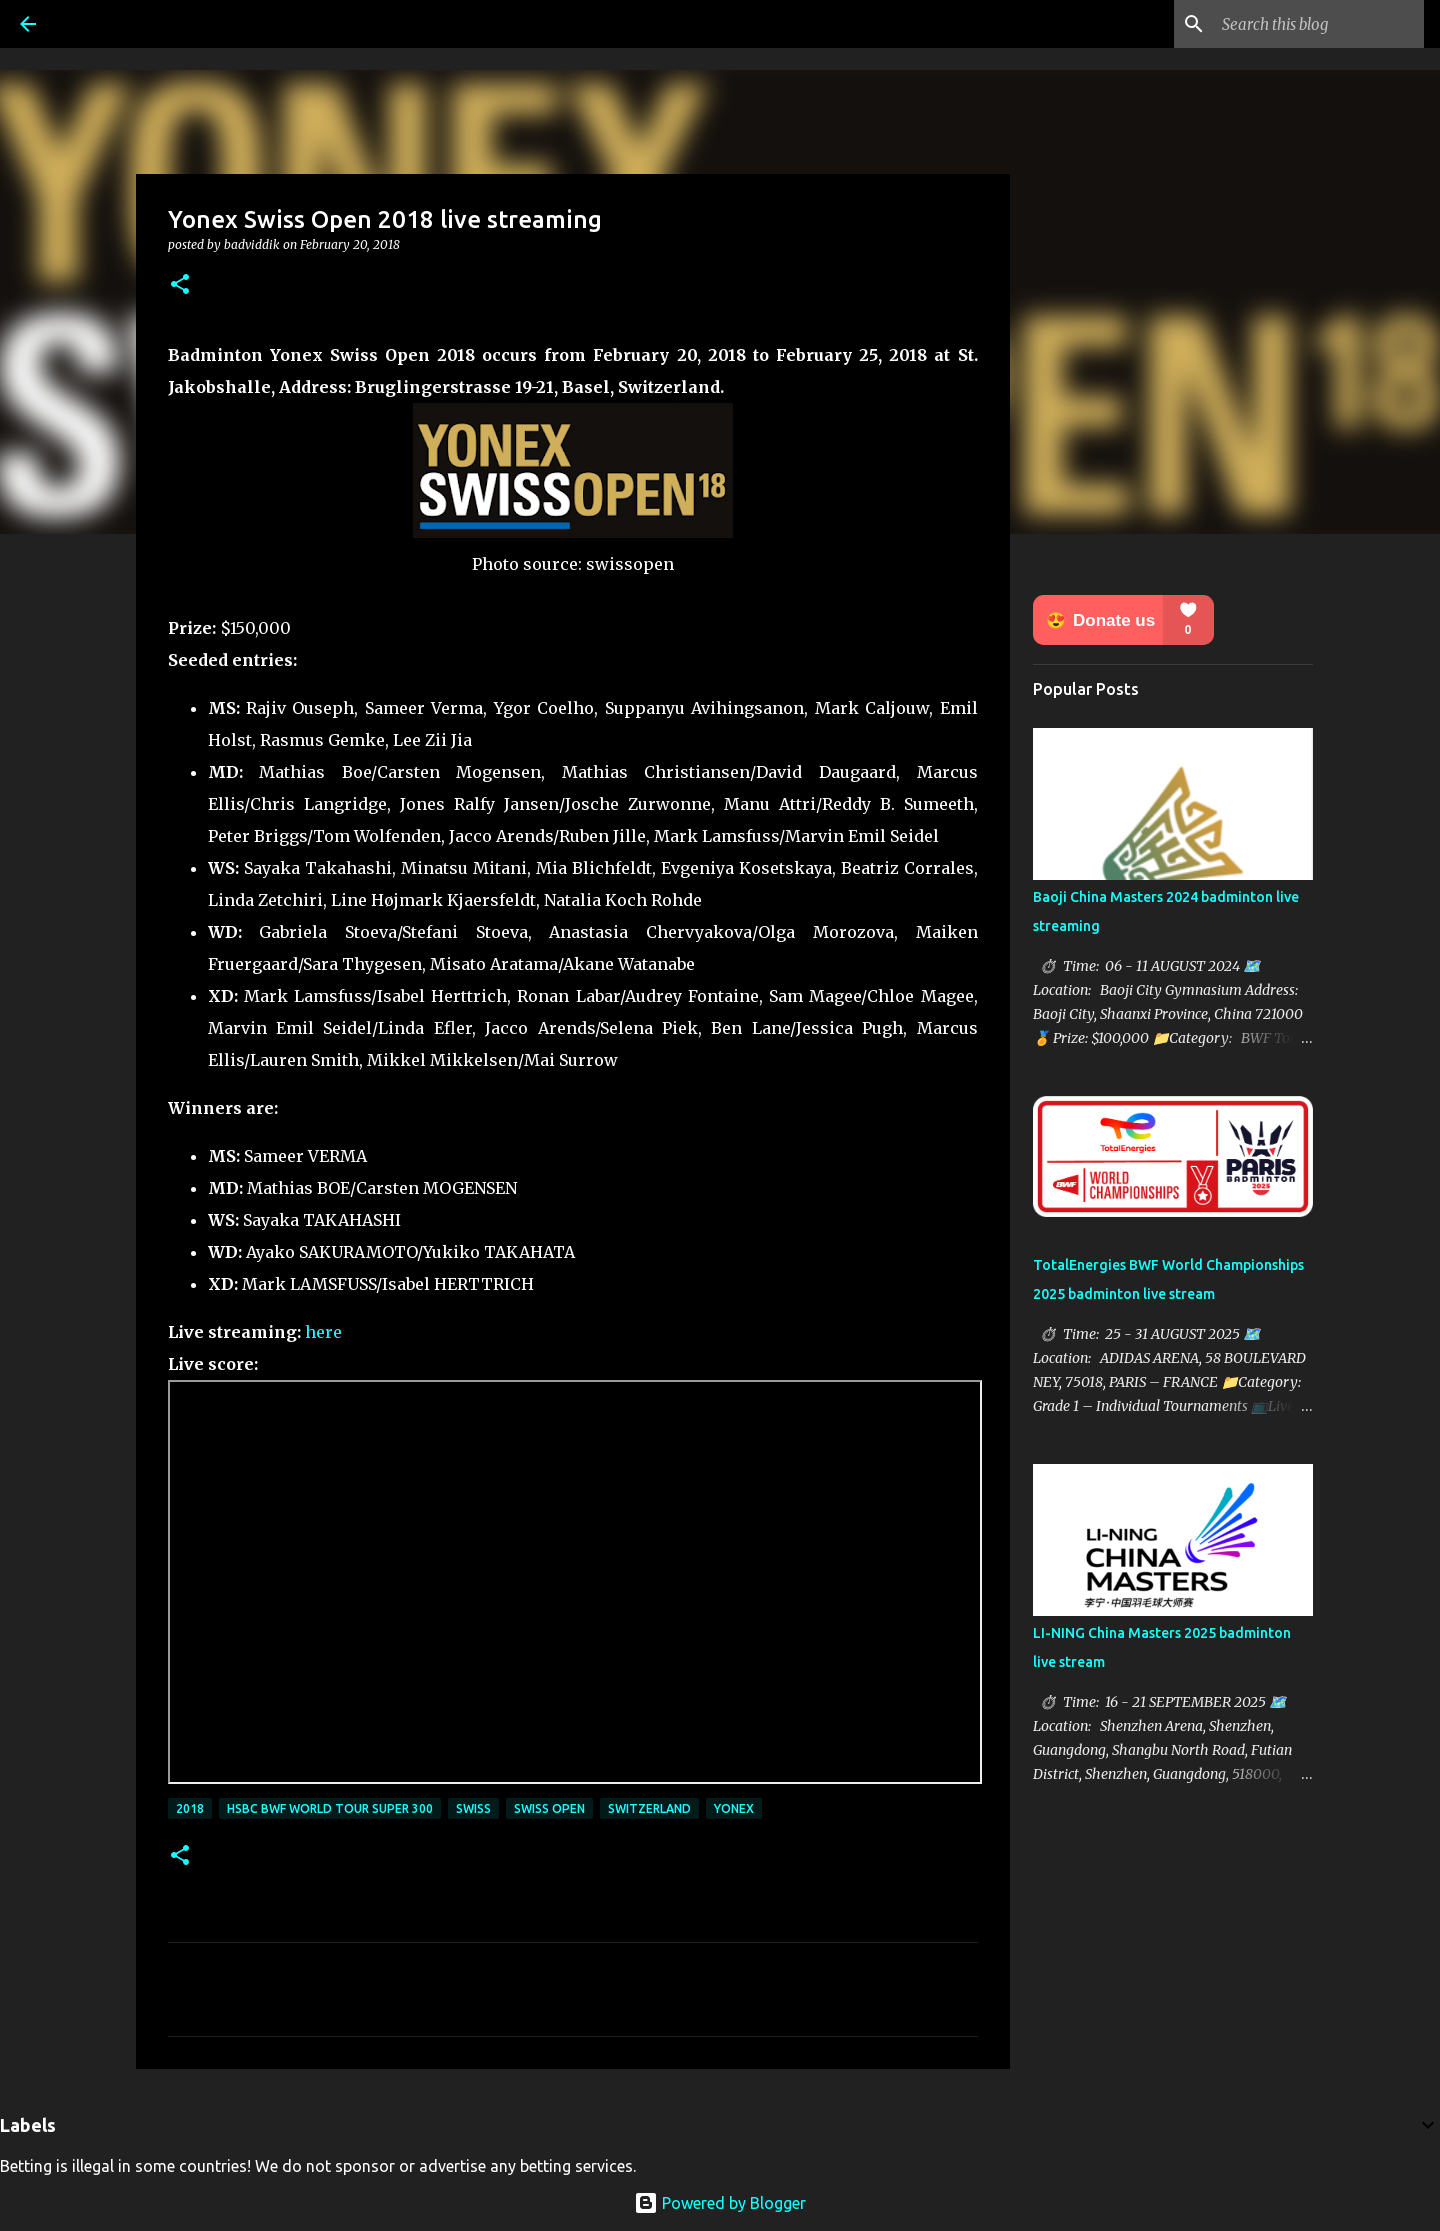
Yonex (734, 1808)
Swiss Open (549, 1808)
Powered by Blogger (720, 2203)
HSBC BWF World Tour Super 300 (330, 1808)
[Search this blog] (1319, 24)
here (323, 1332)
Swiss (473, 1808)
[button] (180, 285)
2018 (190, 1808)
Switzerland (649, 1808)
